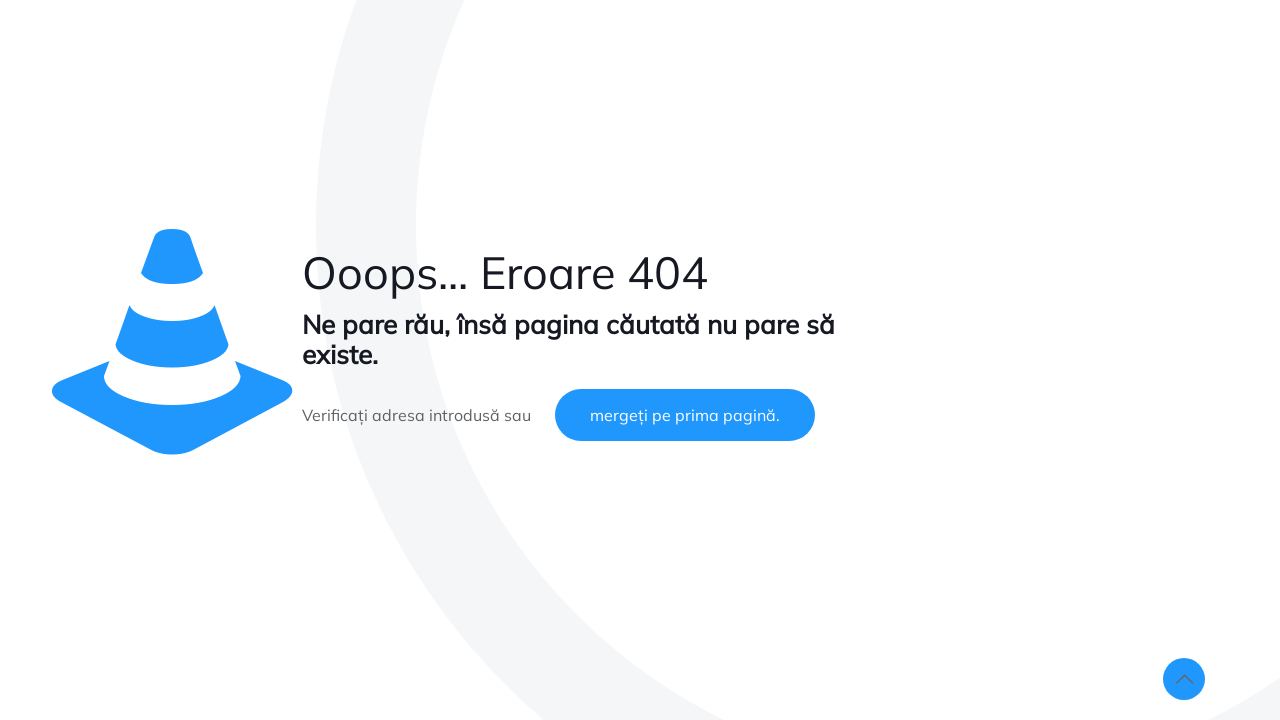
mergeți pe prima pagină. (685, 415)
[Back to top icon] (1184, 679)
